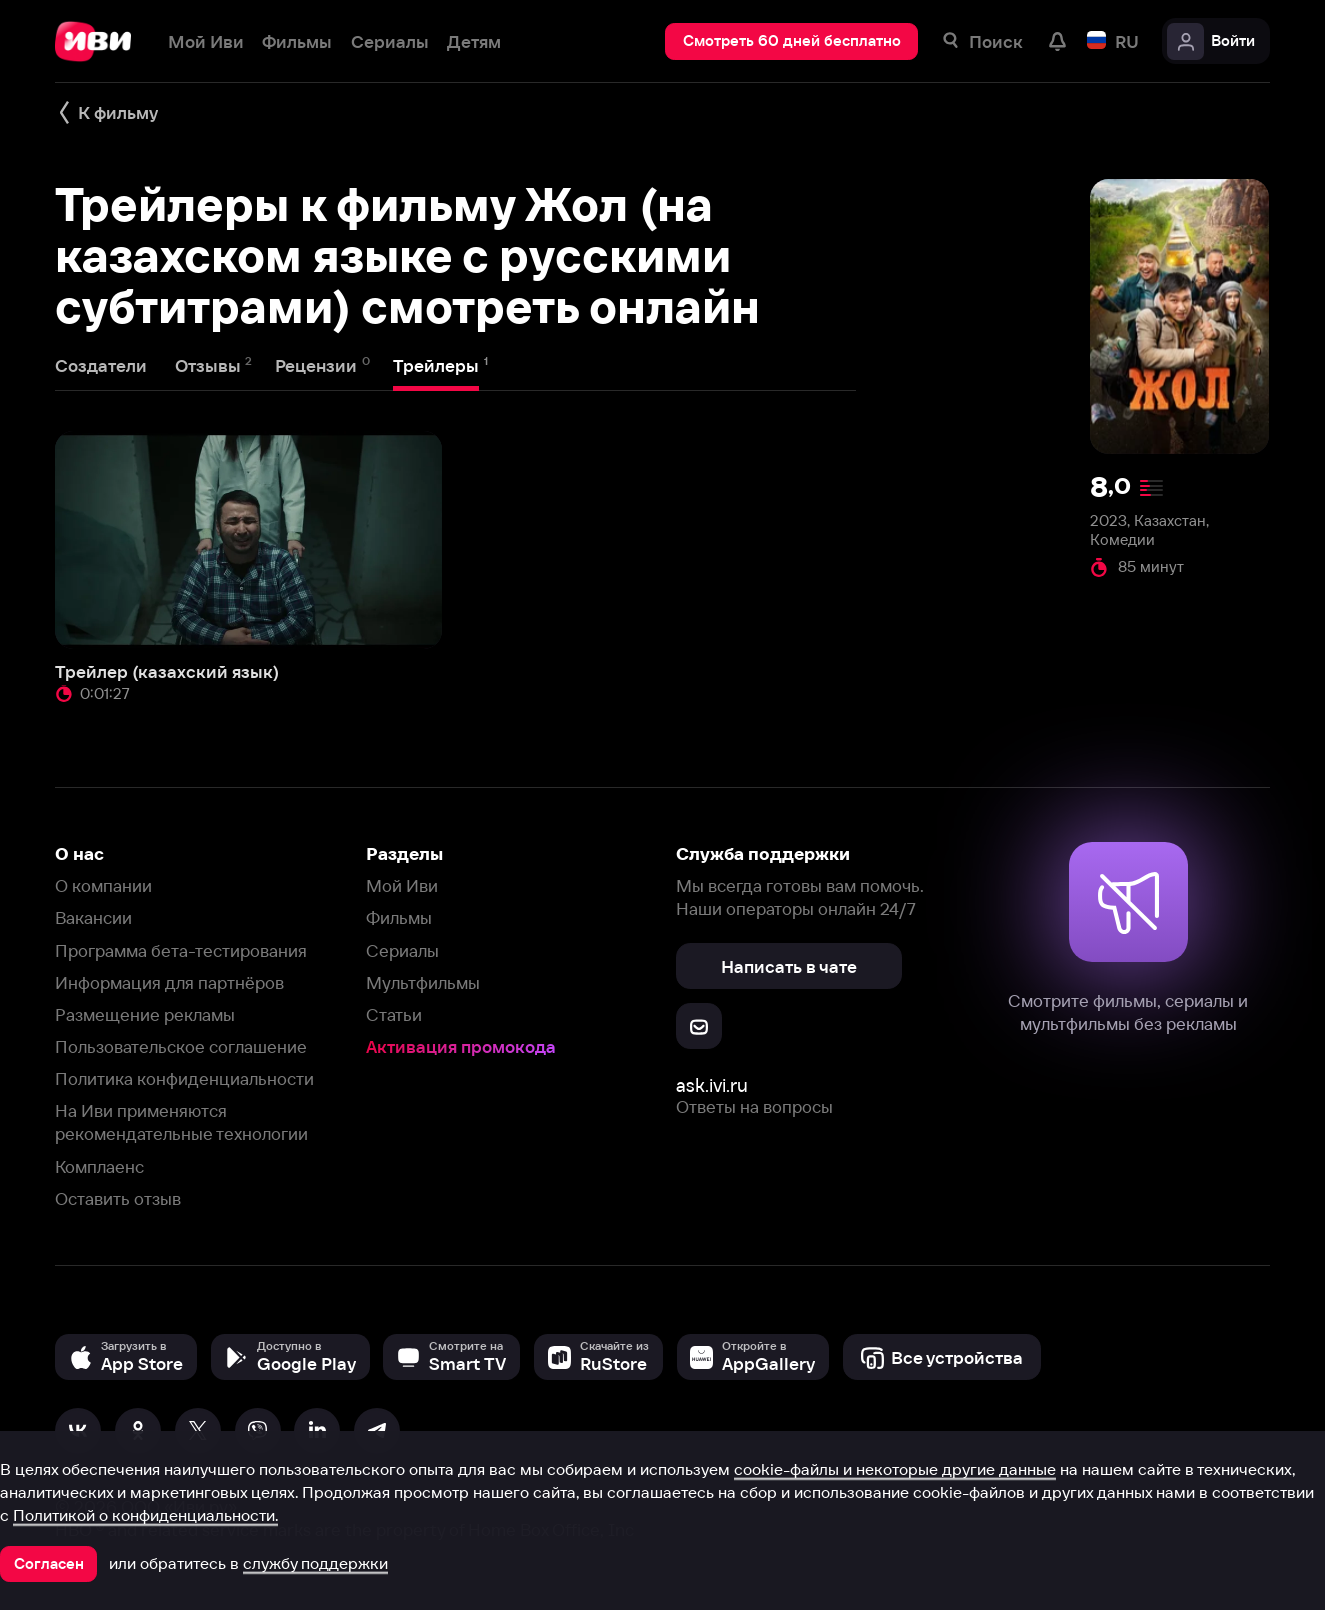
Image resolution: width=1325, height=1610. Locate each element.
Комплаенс (99, 1166)
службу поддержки (315, 1563)
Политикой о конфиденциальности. (145, 1515)
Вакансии (93, 917)
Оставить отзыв (118, 1198)
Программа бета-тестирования (181, 950)
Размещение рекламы (145, 1014)
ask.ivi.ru (712, 1085)
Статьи (394, 1014)
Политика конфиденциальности (184, 1078)
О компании (103, 885)
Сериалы (402, 950)
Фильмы (399, 917)
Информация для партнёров (169, 982)
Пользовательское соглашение (181, 1046)
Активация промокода (461, 1046)
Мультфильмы (423, 982)
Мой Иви (402, 885)
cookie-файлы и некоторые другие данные (895, 1469)
